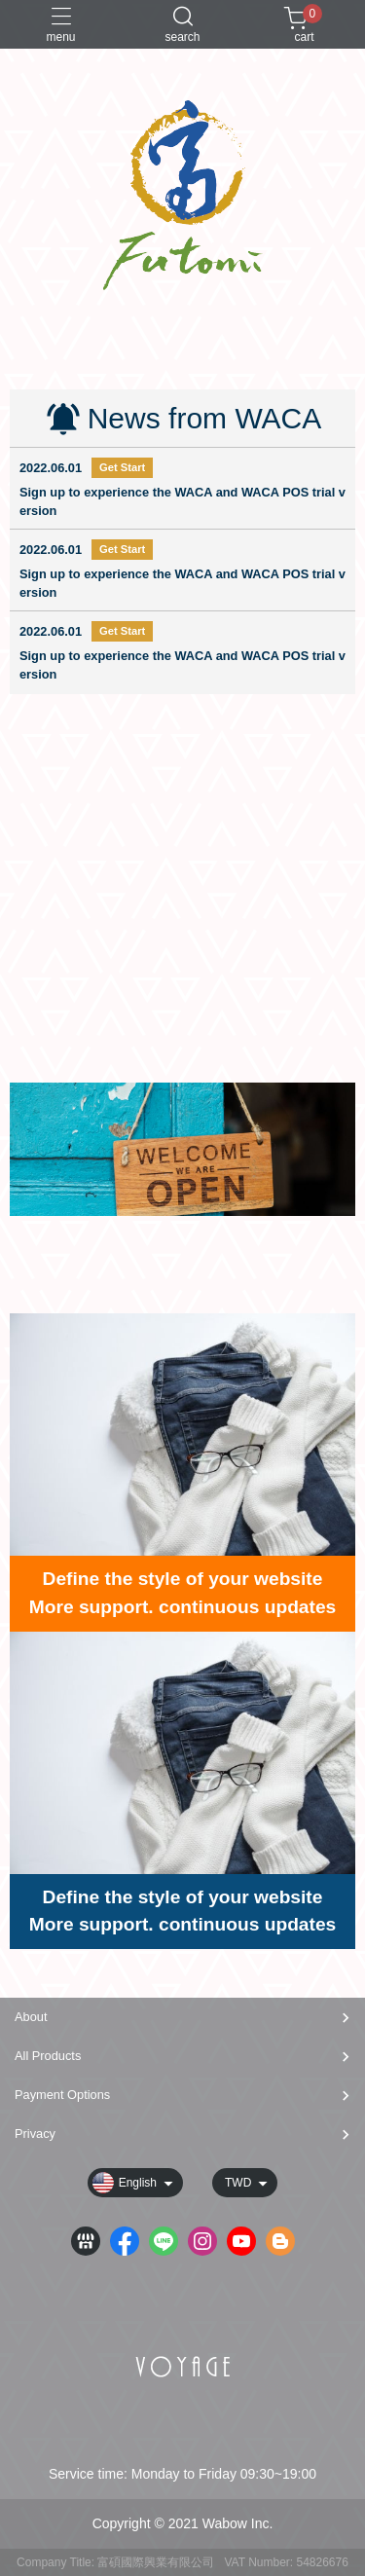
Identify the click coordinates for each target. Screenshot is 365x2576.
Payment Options (62, 2094)
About (31, 2016)
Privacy (35, 2133)
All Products (48, 2055)
